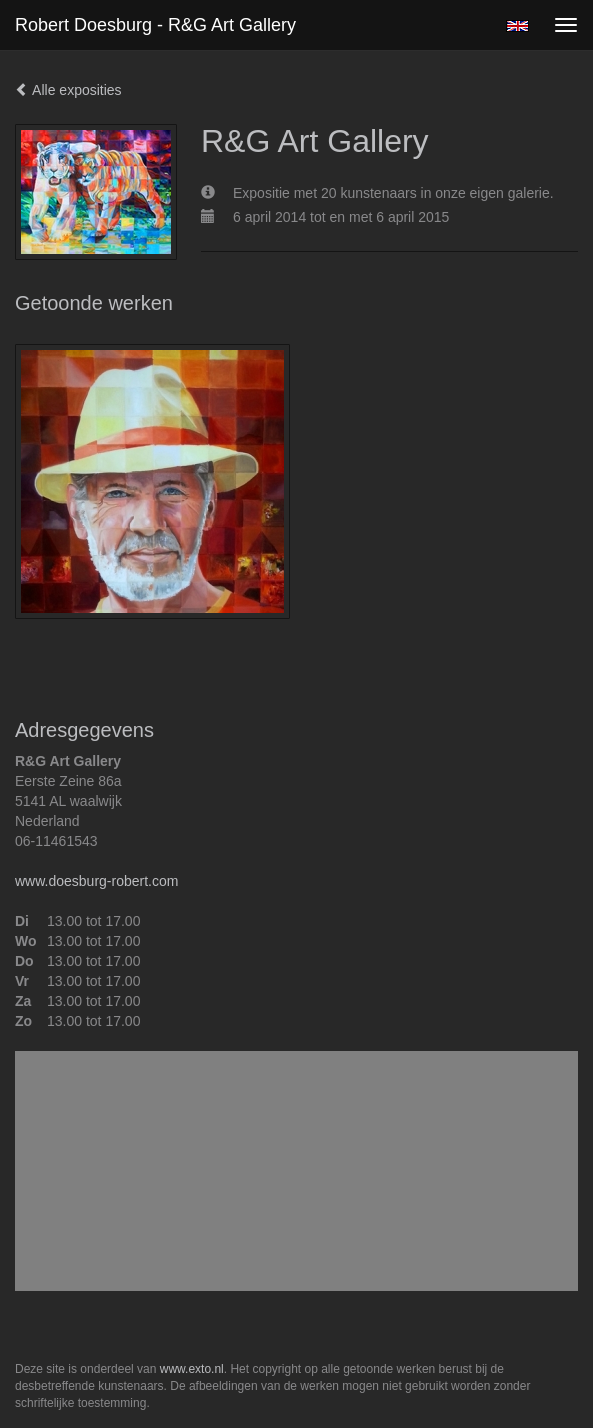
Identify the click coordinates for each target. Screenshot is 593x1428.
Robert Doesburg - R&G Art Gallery (155, 25)
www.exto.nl (192, 1369)
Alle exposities (68, 90)
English (517, 26)
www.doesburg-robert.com (96, 881)
